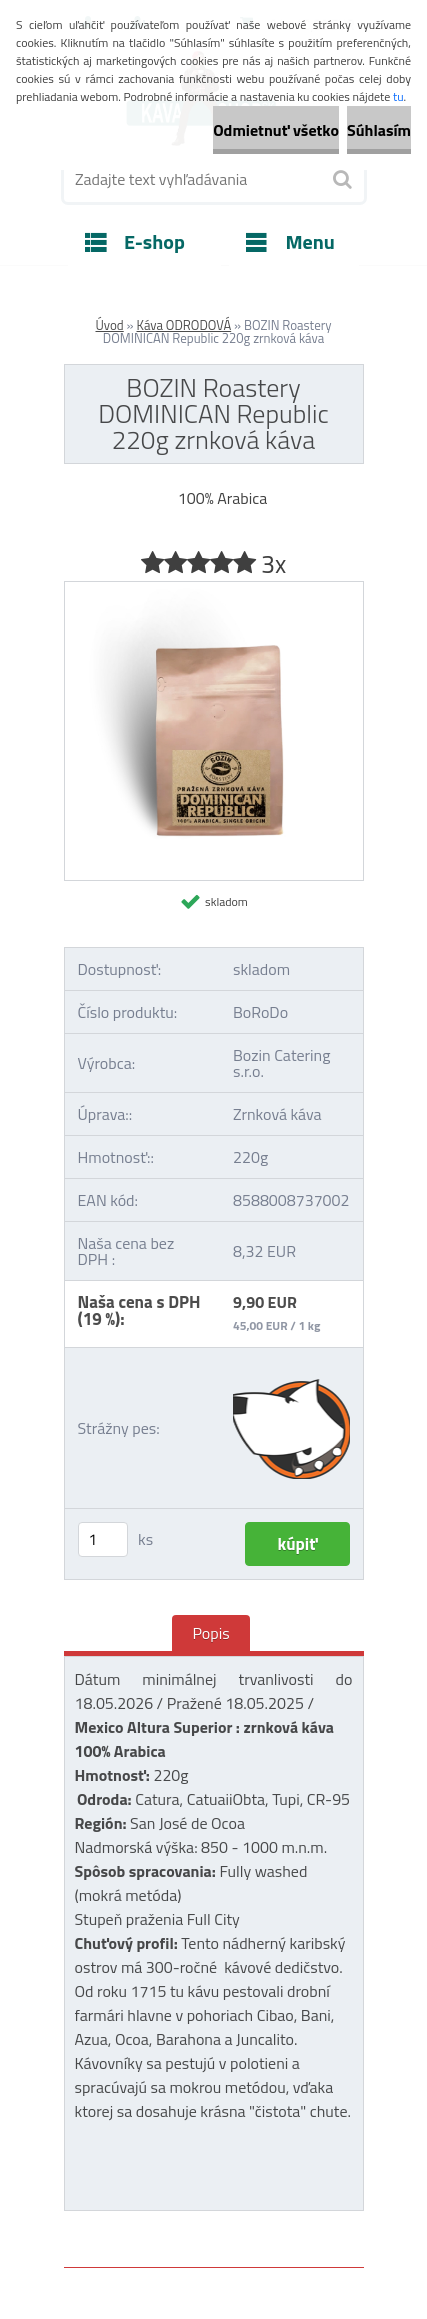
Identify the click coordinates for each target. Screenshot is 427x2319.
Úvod (109, 325)
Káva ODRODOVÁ (184, 325)
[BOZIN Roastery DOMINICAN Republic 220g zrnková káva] (214, 590)
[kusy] (103, 1539)
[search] (341, 180)
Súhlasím (379, 130)
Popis (210, 1633)
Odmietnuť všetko (276, 130)
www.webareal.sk (274, 2222)
